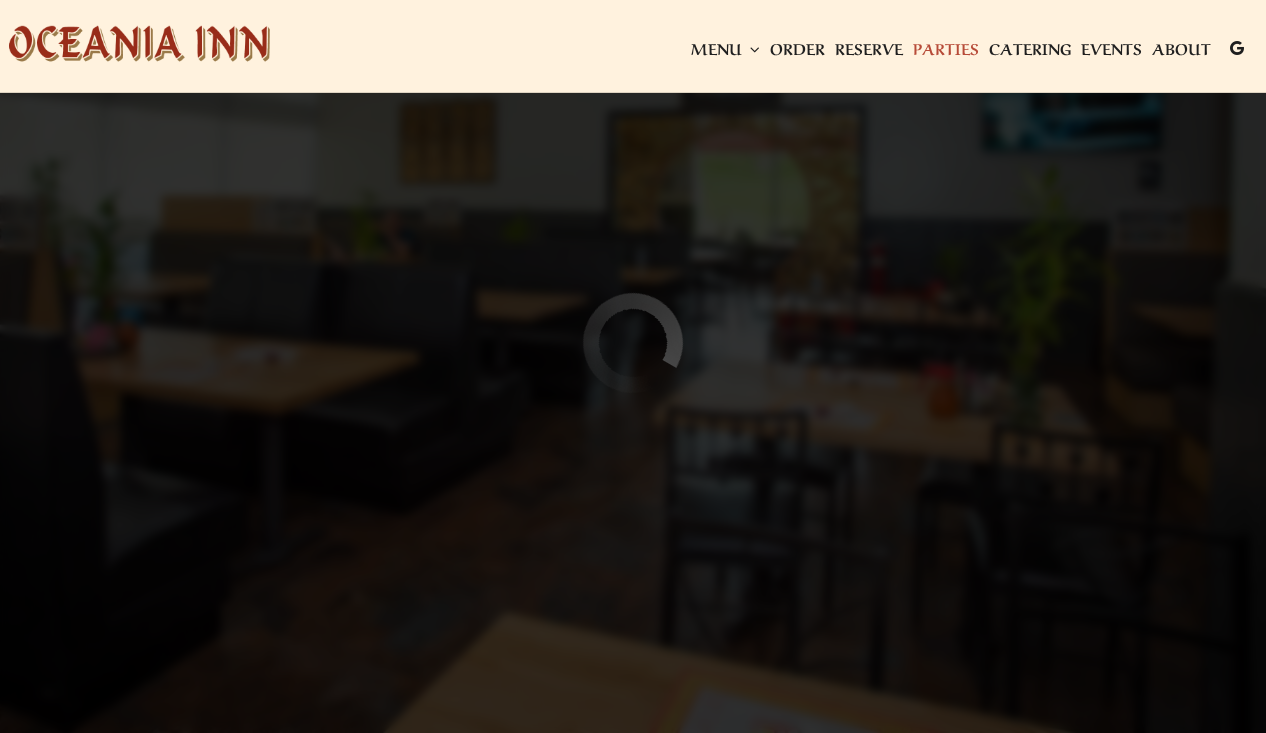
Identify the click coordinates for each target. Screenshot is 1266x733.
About (1179, 50)
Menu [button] (723, 50)
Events (1109, 50)
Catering (1028, 50)
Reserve (867, 50)
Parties (944, 50)
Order (795, 50)
